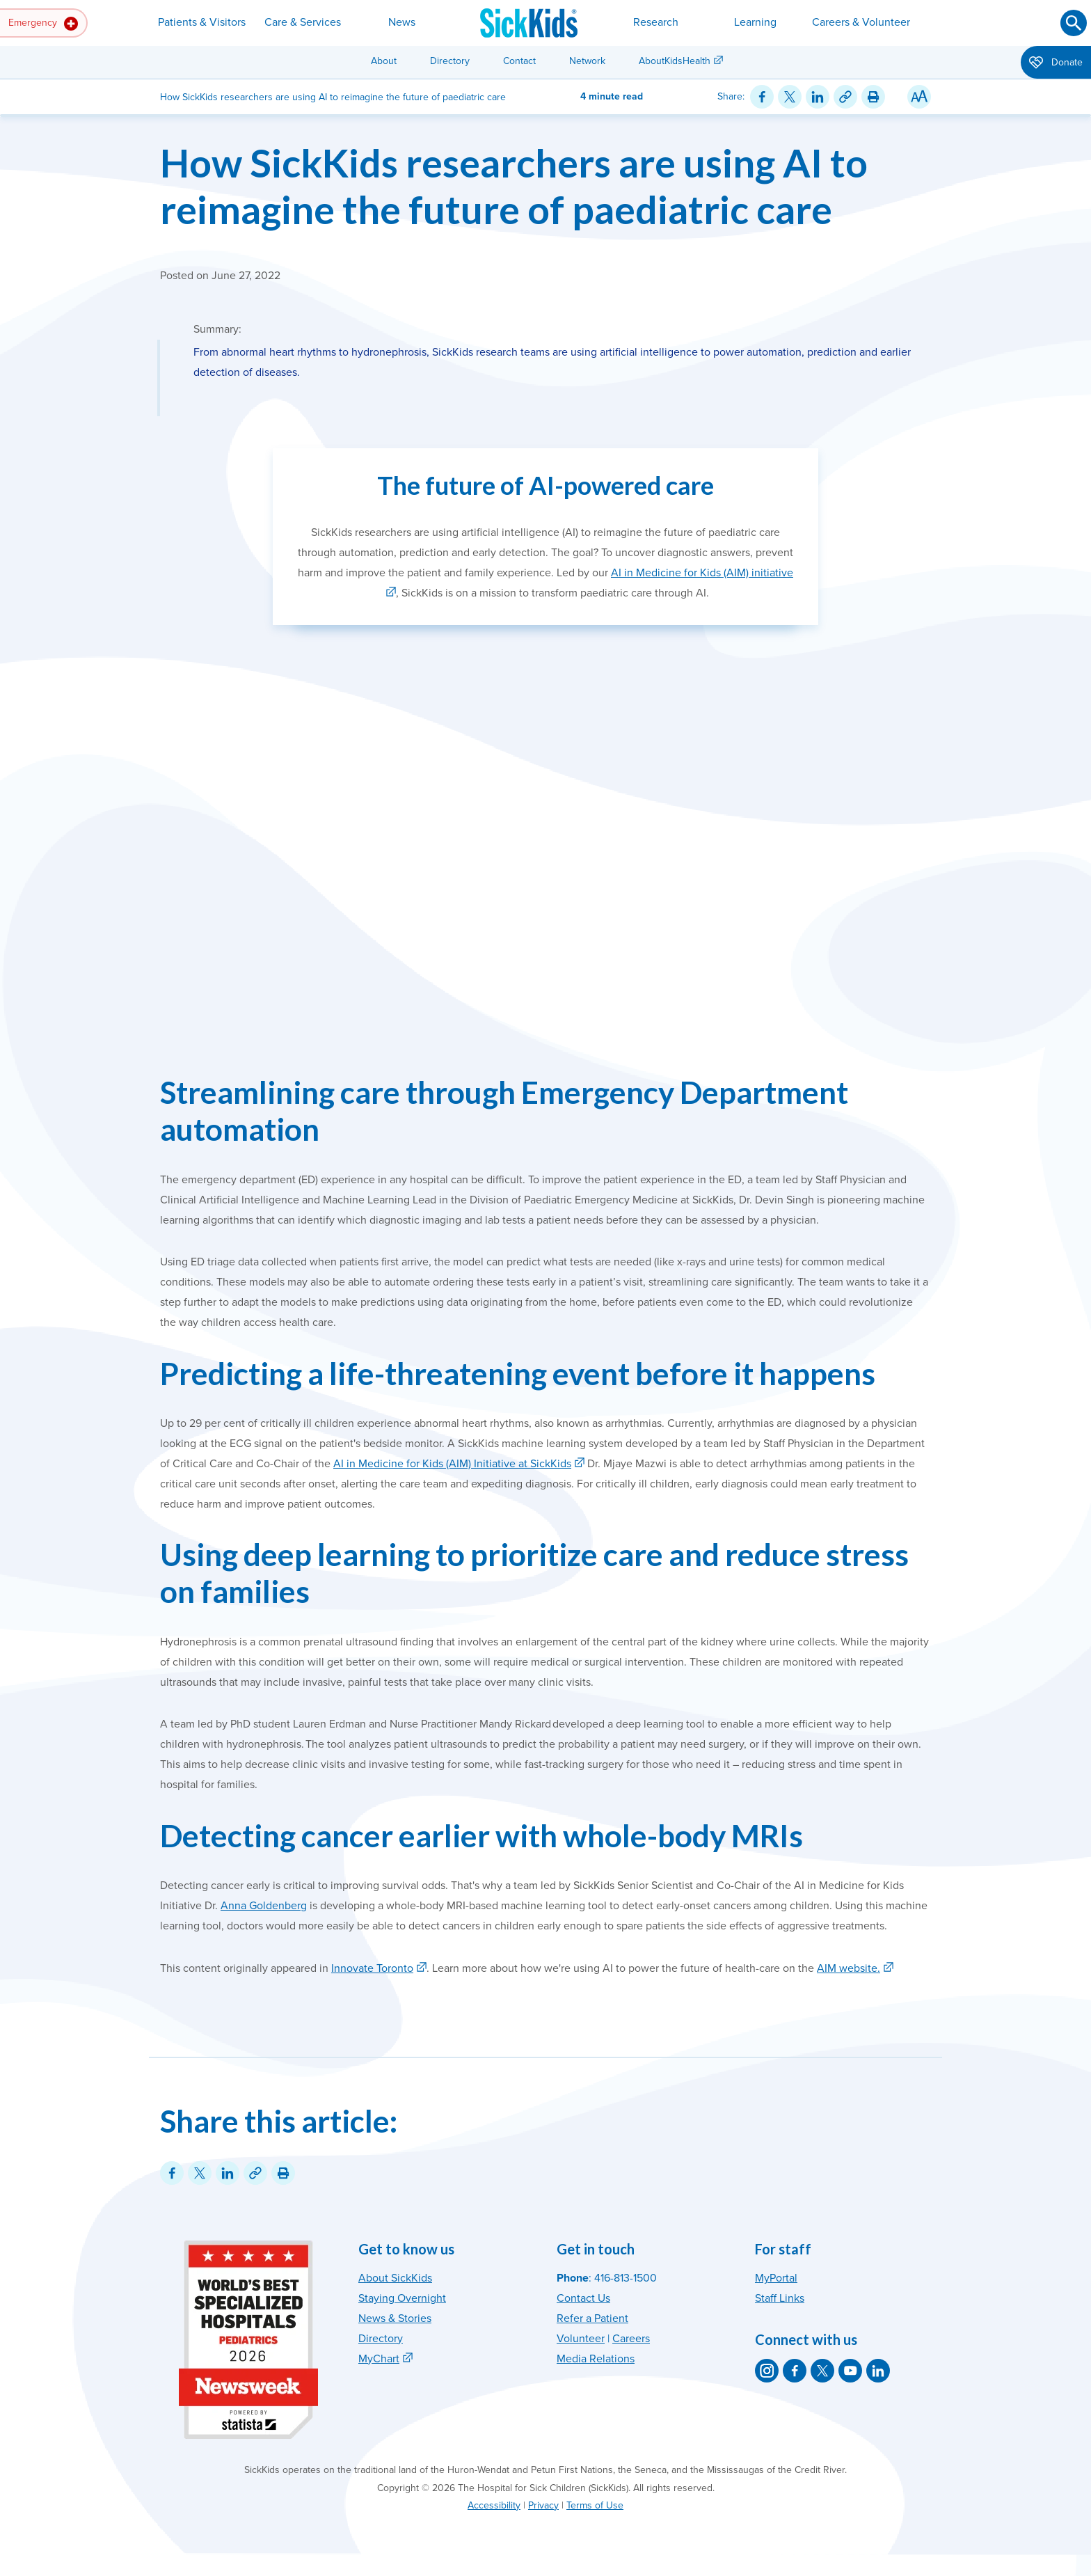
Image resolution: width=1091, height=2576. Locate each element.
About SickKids (395, 2278)
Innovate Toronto (372, 1968)
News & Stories (394, 2318)
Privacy (543, 2505)
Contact (519, 61)
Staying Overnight (402, 2298)
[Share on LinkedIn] (817, 97)
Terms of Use (594, 2505)
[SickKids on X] (822, 2371)
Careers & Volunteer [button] (861, 22)
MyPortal (776, 2278)
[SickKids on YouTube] (850, 2371)
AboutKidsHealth (674, 61)
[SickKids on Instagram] (767, 2371)
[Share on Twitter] (790, 97)
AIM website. (848, 1968)
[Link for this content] (845, 97)
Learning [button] (755, 22)
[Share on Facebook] (762, 97)
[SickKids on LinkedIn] (878, 2371)
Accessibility (494, 2505)
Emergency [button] (43, 24)
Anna (235, 1906)
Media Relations (596, 2359)
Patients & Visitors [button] (202, 22)
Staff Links (779, 2298)
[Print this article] (873, 97)
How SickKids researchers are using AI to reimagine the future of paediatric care (514, 185)
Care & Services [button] (302, 22)
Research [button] (655, 22)
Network (587, 61)
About (384, 61)
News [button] (401, 22)
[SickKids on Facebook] (794, 2371)
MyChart (378, 2359)
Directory (450, 61)
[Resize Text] (919, 97)
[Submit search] (1073, 23)
